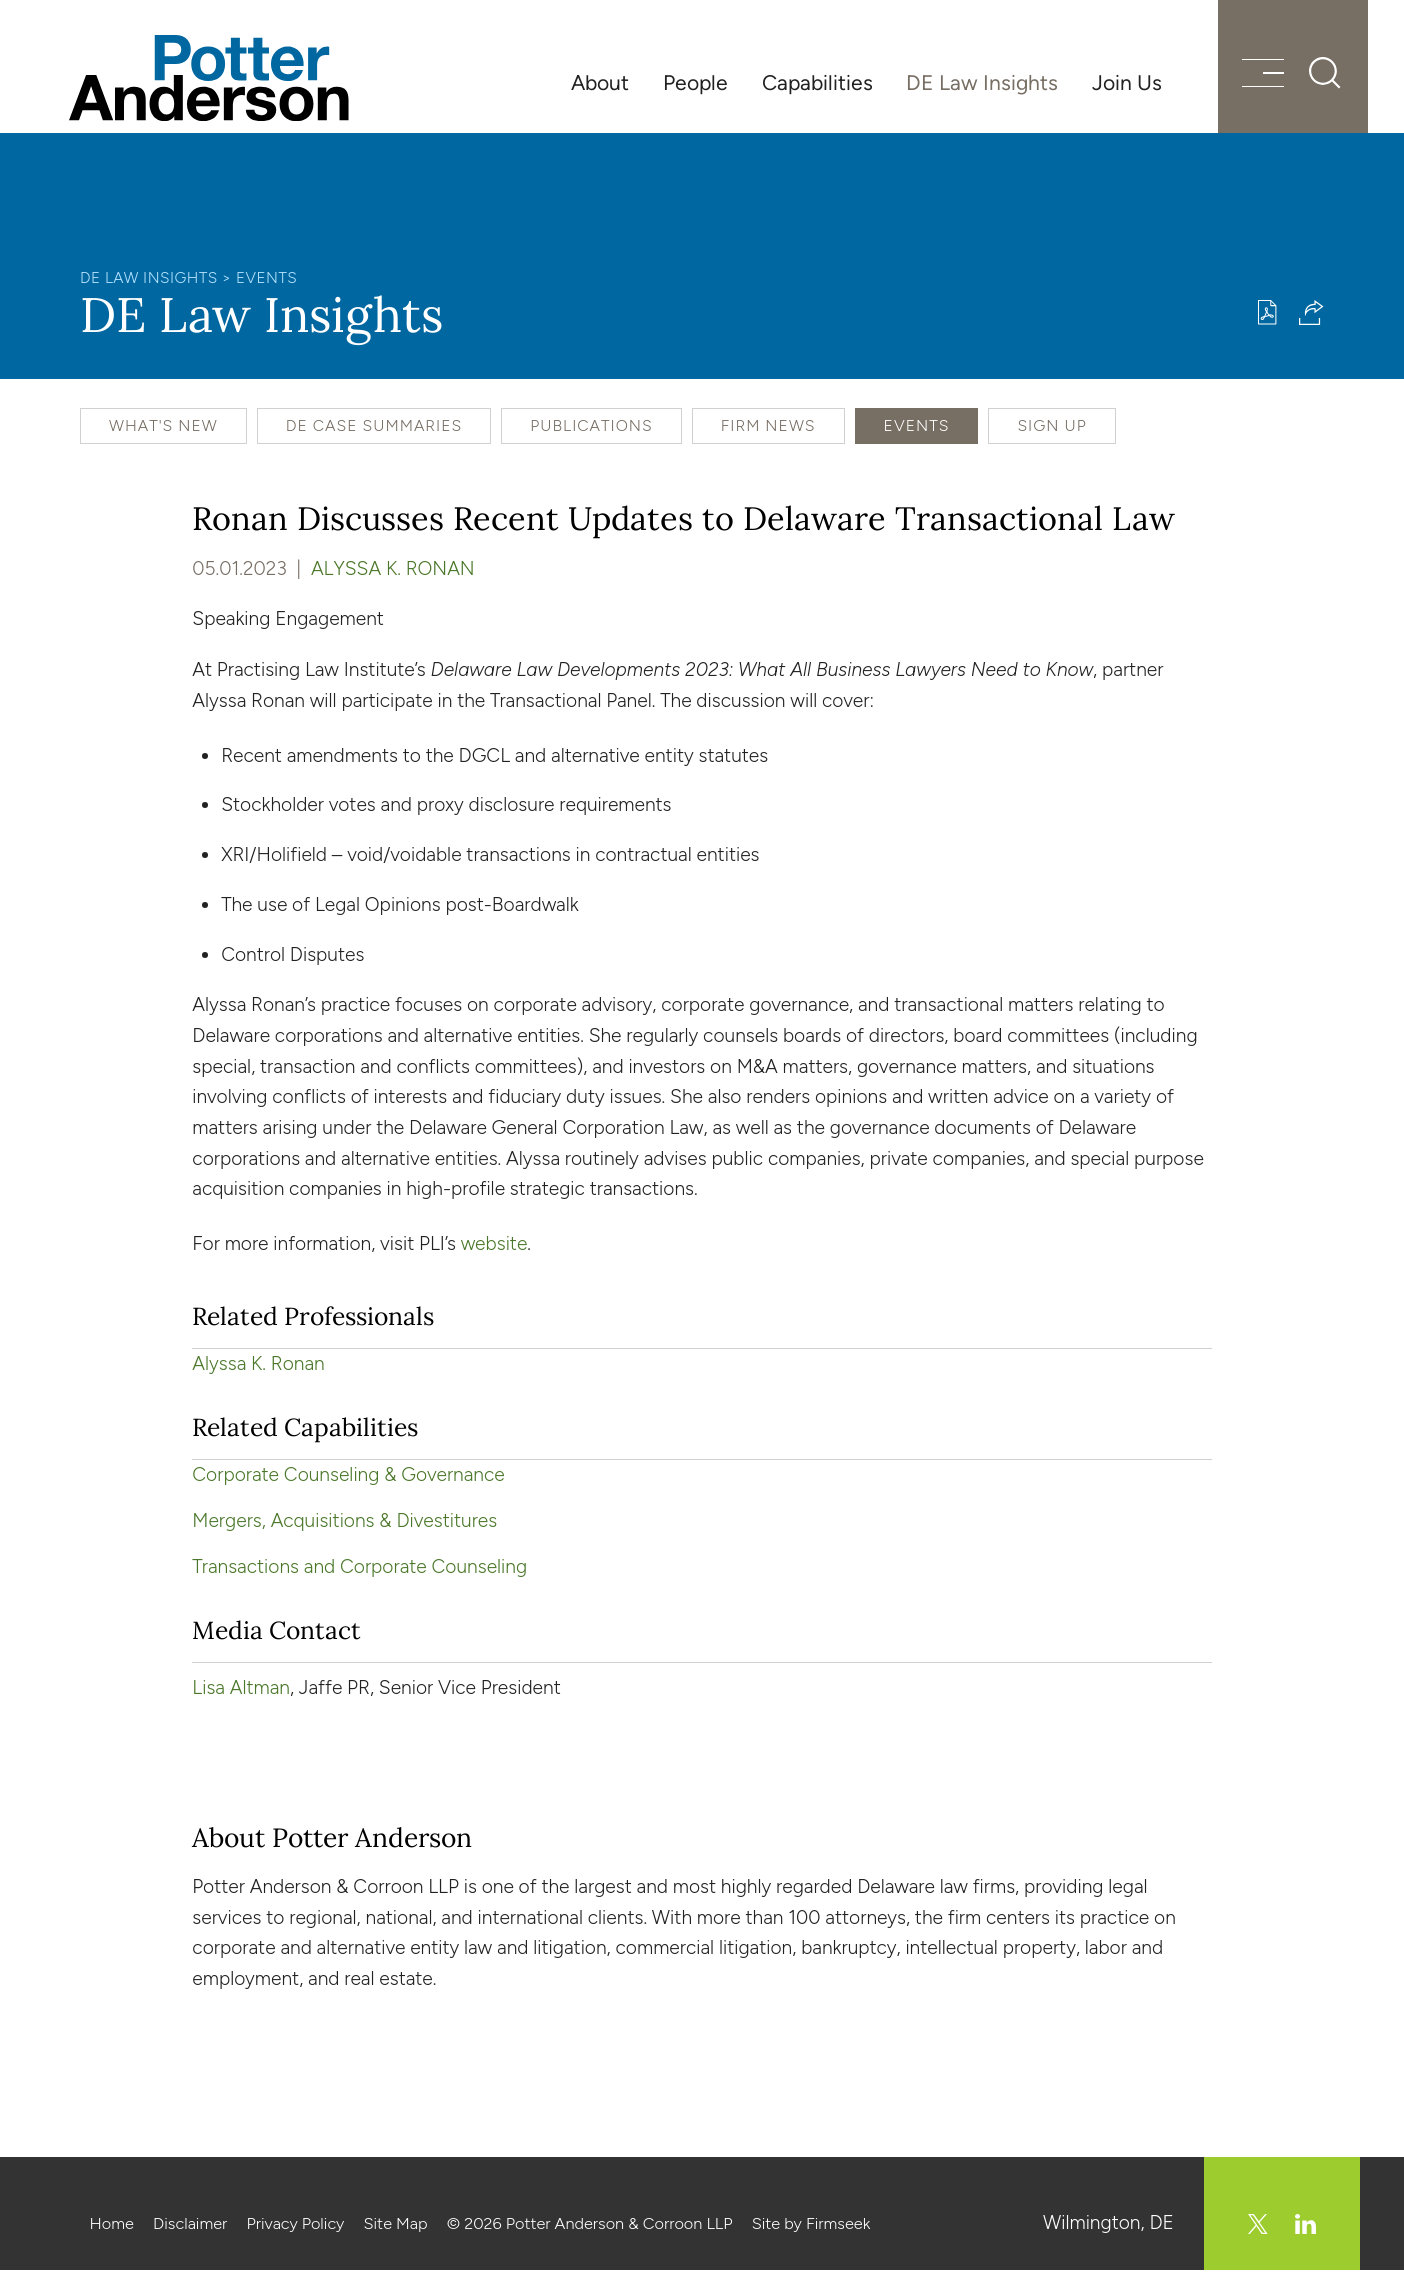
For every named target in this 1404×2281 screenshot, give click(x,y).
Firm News (768, 436)
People (695, 82)
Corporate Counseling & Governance (348, 1485)
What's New (163, 436)
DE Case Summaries (374, 436)
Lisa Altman (241, 1698)
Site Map (395, 2235)
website (494, 1254)
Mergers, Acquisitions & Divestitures (344, 1531)
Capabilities (817, 82)
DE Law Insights (982, 82)
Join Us (1127, 82)
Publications (591, 436)
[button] (1311, 323)
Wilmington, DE (1108, 2233)
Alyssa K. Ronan (393, 580)
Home (112, 2235)
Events (266, 288)
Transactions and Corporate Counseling (359, 1577)
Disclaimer (190, 2235)
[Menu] (1251, 82)
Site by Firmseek (811, 2235)
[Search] (1314, 80)
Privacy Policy (295, 2235)
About (600, 82)
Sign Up (1051, 436)
